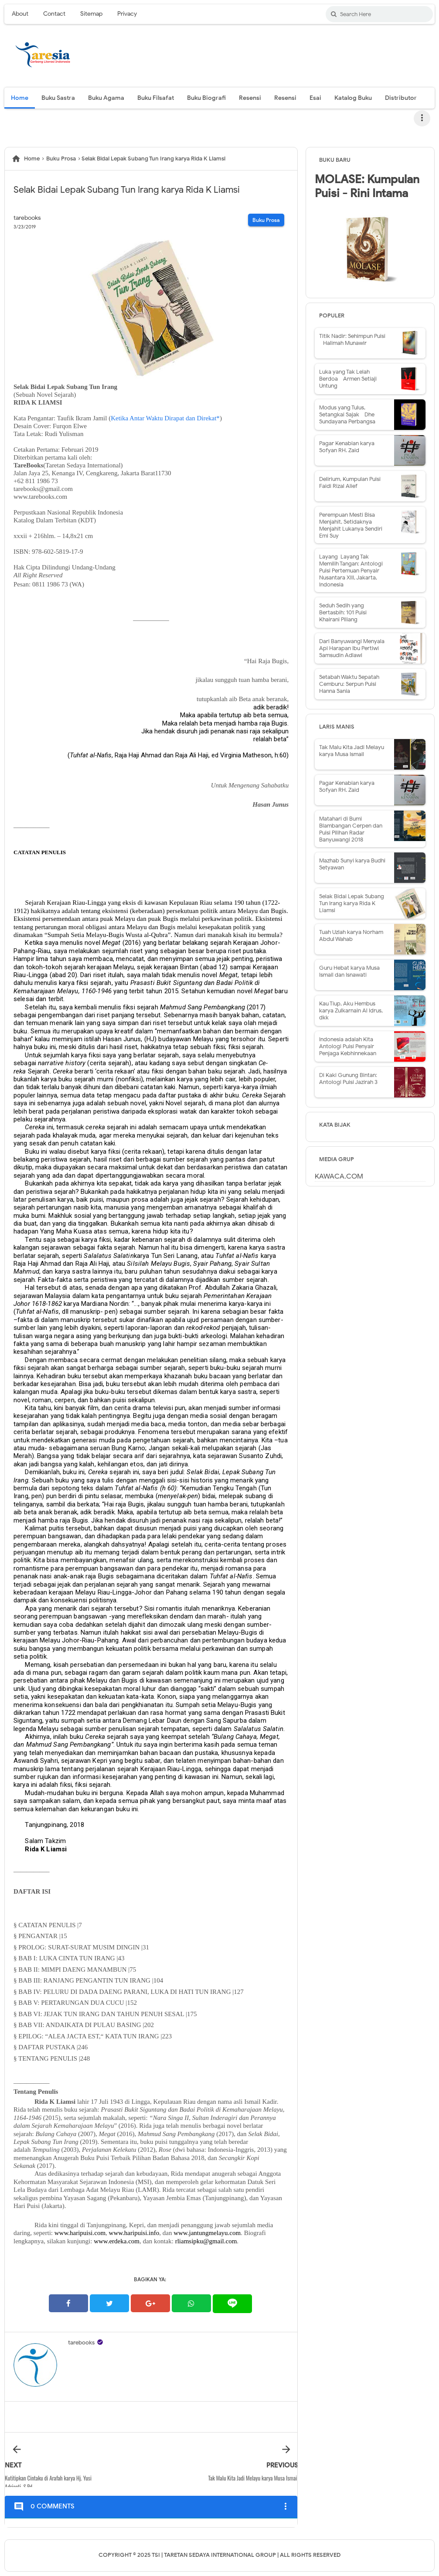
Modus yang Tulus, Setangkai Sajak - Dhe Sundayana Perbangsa (347, 414)
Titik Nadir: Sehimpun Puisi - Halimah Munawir (352, 339)
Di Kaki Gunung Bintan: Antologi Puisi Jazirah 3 (348, 1078)
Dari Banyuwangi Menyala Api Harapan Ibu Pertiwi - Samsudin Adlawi (352, 648)
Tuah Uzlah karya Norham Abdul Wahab (351, 935)
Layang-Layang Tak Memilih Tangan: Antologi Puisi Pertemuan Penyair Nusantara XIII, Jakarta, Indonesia (351, 570)
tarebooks (81, 2342)
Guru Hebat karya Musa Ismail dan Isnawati (349, 971)
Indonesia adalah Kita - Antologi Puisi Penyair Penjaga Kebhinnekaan (348, 1046)
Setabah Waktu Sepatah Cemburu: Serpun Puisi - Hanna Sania (349, 684)
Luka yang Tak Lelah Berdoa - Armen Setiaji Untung (348, 378)
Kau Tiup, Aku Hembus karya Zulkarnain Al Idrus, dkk (351, 1010)
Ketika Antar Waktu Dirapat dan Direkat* (165, 418)
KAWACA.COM (339, 1176)
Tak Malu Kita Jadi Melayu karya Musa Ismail (351, 750)
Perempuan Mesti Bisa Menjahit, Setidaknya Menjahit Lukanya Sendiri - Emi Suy (352, 525)
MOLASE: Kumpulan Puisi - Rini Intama (367, 186)
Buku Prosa (266, 220)
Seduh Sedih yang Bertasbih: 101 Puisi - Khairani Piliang (345, 612)
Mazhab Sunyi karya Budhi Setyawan (352, 864)
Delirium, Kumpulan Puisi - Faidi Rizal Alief (352, 482)
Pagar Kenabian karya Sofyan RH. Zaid (346, 447)
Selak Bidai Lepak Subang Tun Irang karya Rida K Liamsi (351, 903)
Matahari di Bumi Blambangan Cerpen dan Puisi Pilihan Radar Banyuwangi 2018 (350, 829)
